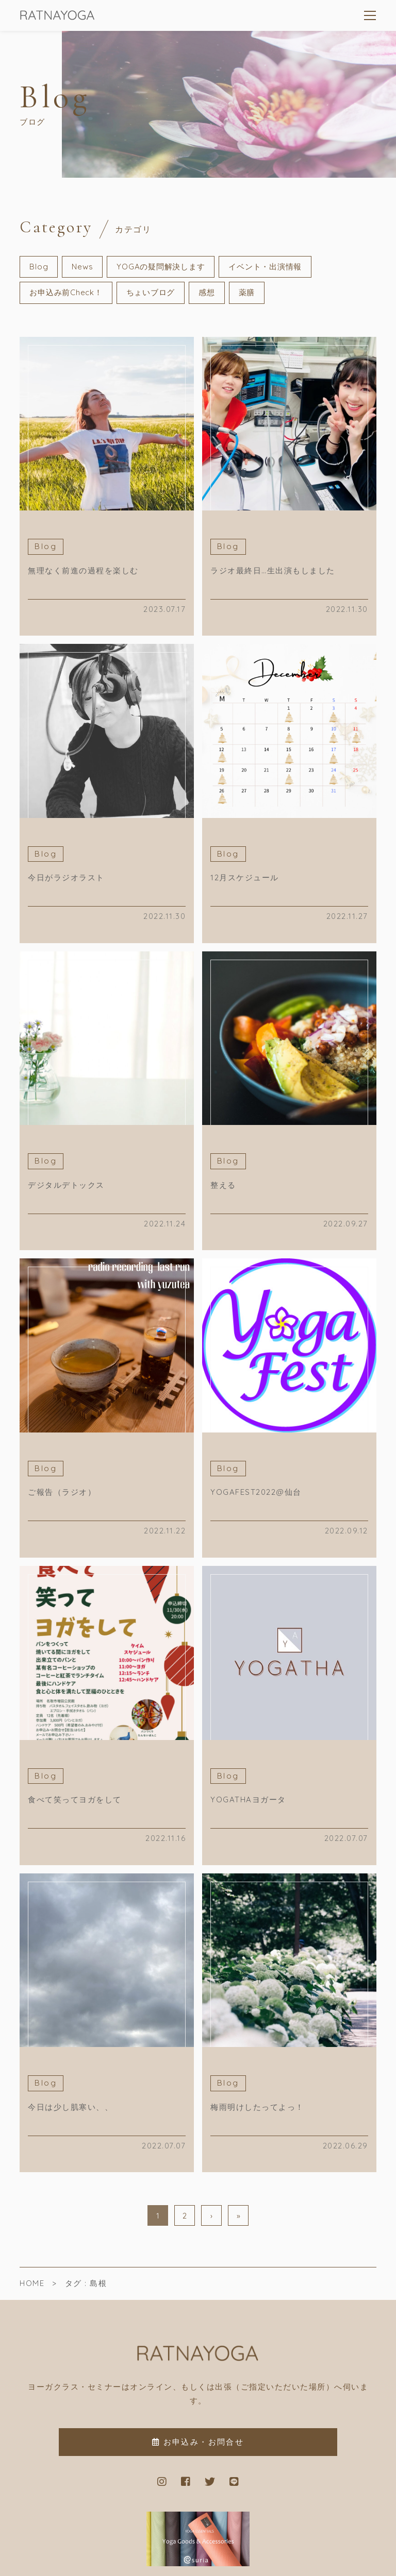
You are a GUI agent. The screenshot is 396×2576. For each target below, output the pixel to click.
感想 (207, 292)
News (82, 266)
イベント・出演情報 (265, 266)
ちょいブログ (150, 292)
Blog (38, 266)
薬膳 (247, 292)
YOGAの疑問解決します (161, 266)
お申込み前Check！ (65, 292)
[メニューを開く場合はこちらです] (370, 15)
